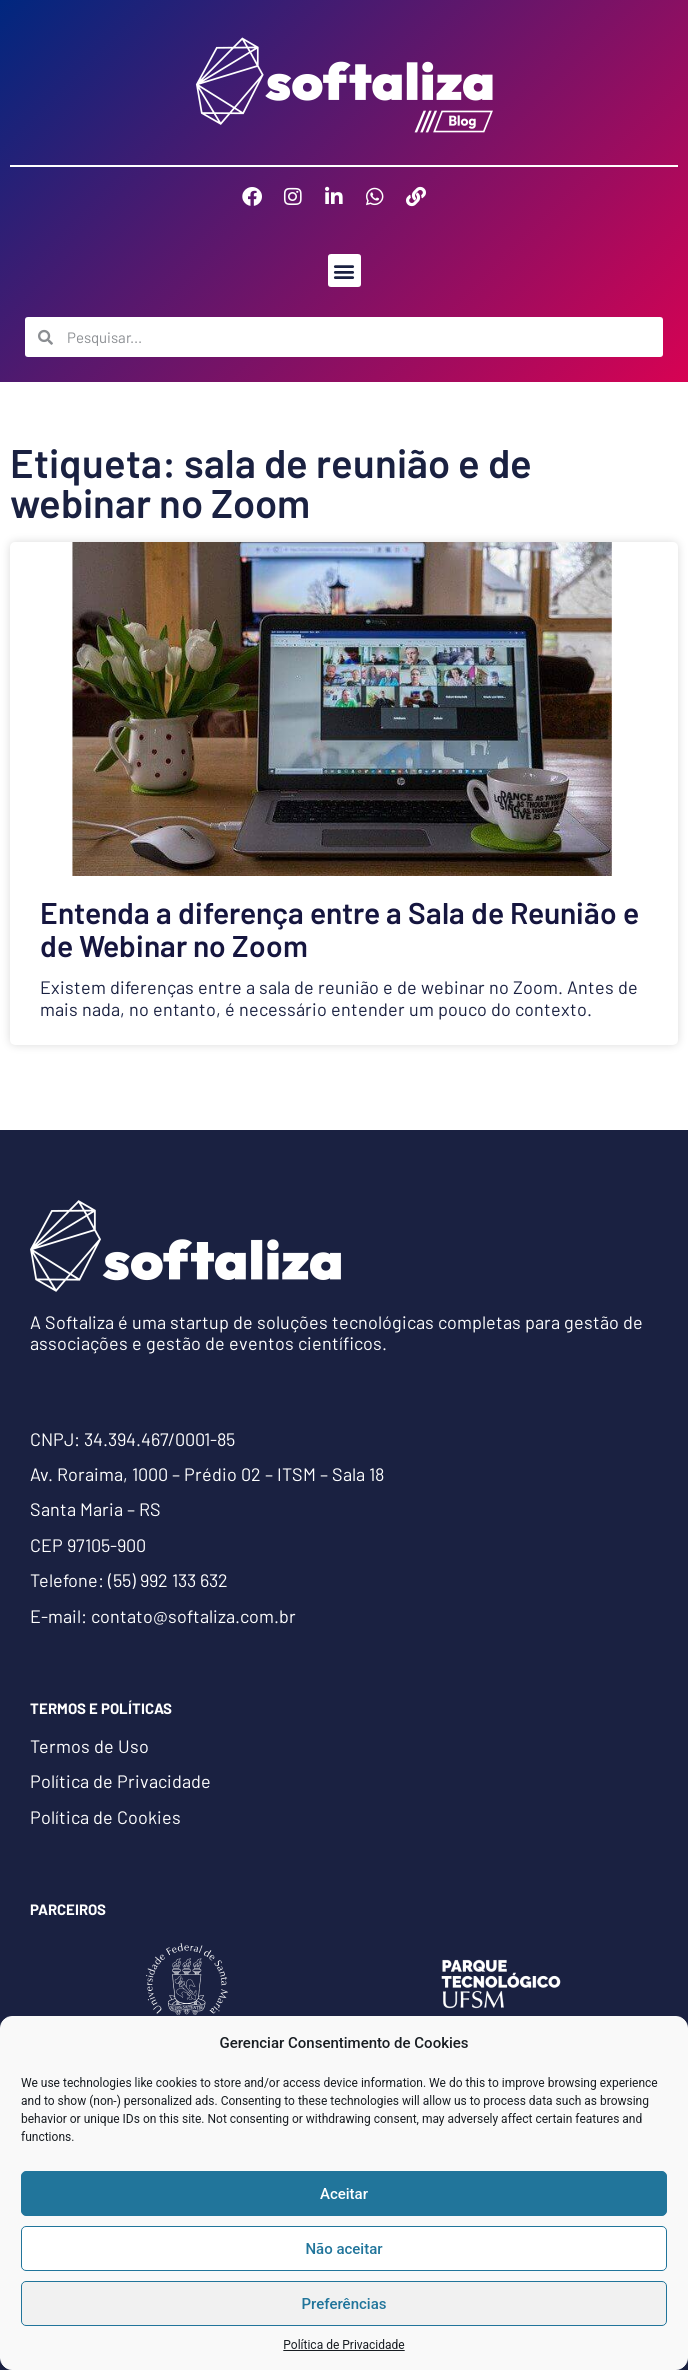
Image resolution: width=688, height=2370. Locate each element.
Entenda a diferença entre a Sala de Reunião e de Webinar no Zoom (339, 928)
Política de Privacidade (343, 2345)
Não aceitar (343, 2249)
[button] (344, 270)
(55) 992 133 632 (168, 1580)
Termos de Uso (89, 1746)
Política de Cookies (105, 1817)
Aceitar (344, 2194)
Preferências (344, 2304)
